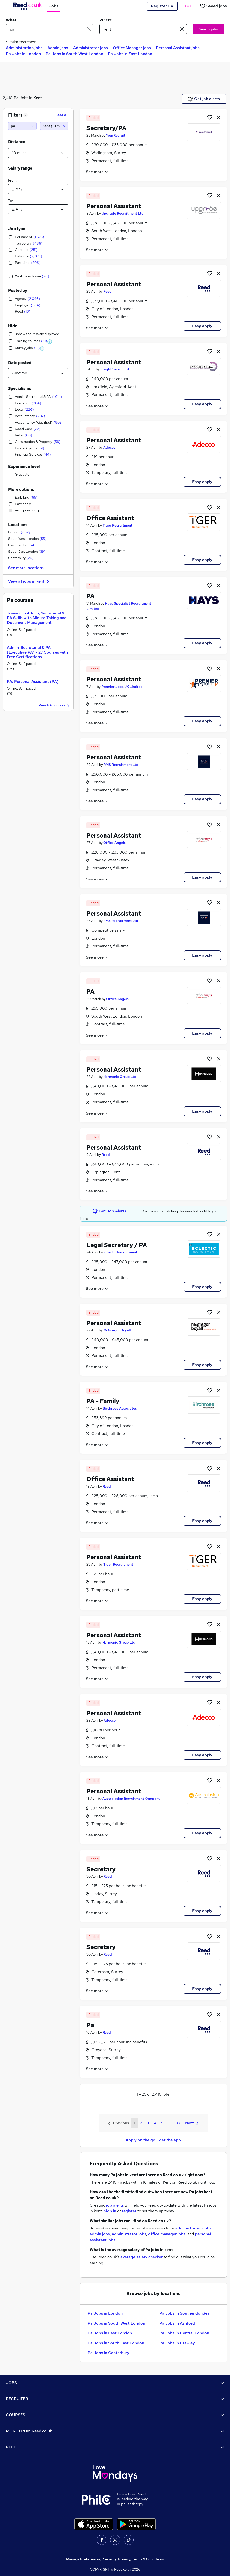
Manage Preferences (83, 2559)
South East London (27, 551)
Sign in (110, 2211)
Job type (16, 228)
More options (21, 489)
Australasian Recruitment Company (131, 1798)
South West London (27, 538)
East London (22, 545)
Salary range (20, 168)
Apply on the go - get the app (153, 2140)
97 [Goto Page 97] (178, 2123)
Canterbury (21, 558)
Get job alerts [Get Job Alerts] (204, 99)
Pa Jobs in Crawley (177, 2343)
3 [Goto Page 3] (148, 2123)
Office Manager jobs (132, 47)
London (19, 532)
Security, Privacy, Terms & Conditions (133, 2559)
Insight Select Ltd (114, 369)
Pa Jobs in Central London (184, 2333)
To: (10, 200)
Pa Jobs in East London (130, 53)
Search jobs (208, 29)
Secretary (101, 1869)
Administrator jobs (90, 47)
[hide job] (218, 117)
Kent (37, 97)
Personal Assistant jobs (178, 47)
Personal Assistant (113, 206)
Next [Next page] (191, 2123)
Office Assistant (110, 518)
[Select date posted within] (38, 373)
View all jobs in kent (29, 581)
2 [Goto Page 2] (141, 2123)
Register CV (162, 6)
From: (12, 180)
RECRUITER (115, 2398)
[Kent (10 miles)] (54, 126)
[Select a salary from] (38, 189)
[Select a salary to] (38, 209)
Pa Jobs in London (23, 53)
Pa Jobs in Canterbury (108, 2352)
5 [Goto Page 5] (162, 2123)
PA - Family (102, 1401)
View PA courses (55, 705)
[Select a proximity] (38, 153)
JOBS (115, 2382)
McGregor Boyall (117, 1330)
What (11, 20)
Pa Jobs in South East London (116, 2343)
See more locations (26, 567)
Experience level (24, 466)
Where (105, 20)
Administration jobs (24, 47)
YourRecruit (115, 135)
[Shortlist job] (209, 117)
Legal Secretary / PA (116, 1245)
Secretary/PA (106, 128)
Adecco (109, 447)
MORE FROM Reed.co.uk (115, 2430)
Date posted (19, 362)
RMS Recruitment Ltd (121, 764)
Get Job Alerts (109, 1211)
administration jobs (193, 2228)
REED (115, 2447)
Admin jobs (57, 47)
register (129, 2211)
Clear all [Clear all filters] (60, 115)
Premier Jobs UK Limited (122, 686)
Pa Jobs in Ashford (177, 2323)
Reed (107, 291)
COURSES (115, 2414)
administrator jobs (129, 2234)
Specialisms (19, 388)
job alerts (115, 2205)
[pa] (22, 126)
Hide (12, 325)
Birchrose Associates (120, 1408)
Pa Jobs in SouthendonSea (184, 2313)
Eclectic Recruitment (120, 1252)
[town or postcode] (143, 29)
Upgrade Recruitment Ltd (123, 213)
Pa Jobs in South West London (74, 53)
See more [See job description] (97, 171)
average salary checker (141, 2257)
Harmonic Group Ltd (119, 1076)
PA (90, 596)
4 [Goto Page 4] (155, 2123)
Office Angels (114, 842)
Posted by (17, 290)
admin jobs (100, 2234)
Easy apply (202, 325)
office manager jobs (167, 2234)
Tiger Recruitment (117, 525)
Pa (16, 97)
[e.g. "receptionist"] (49, 29)
